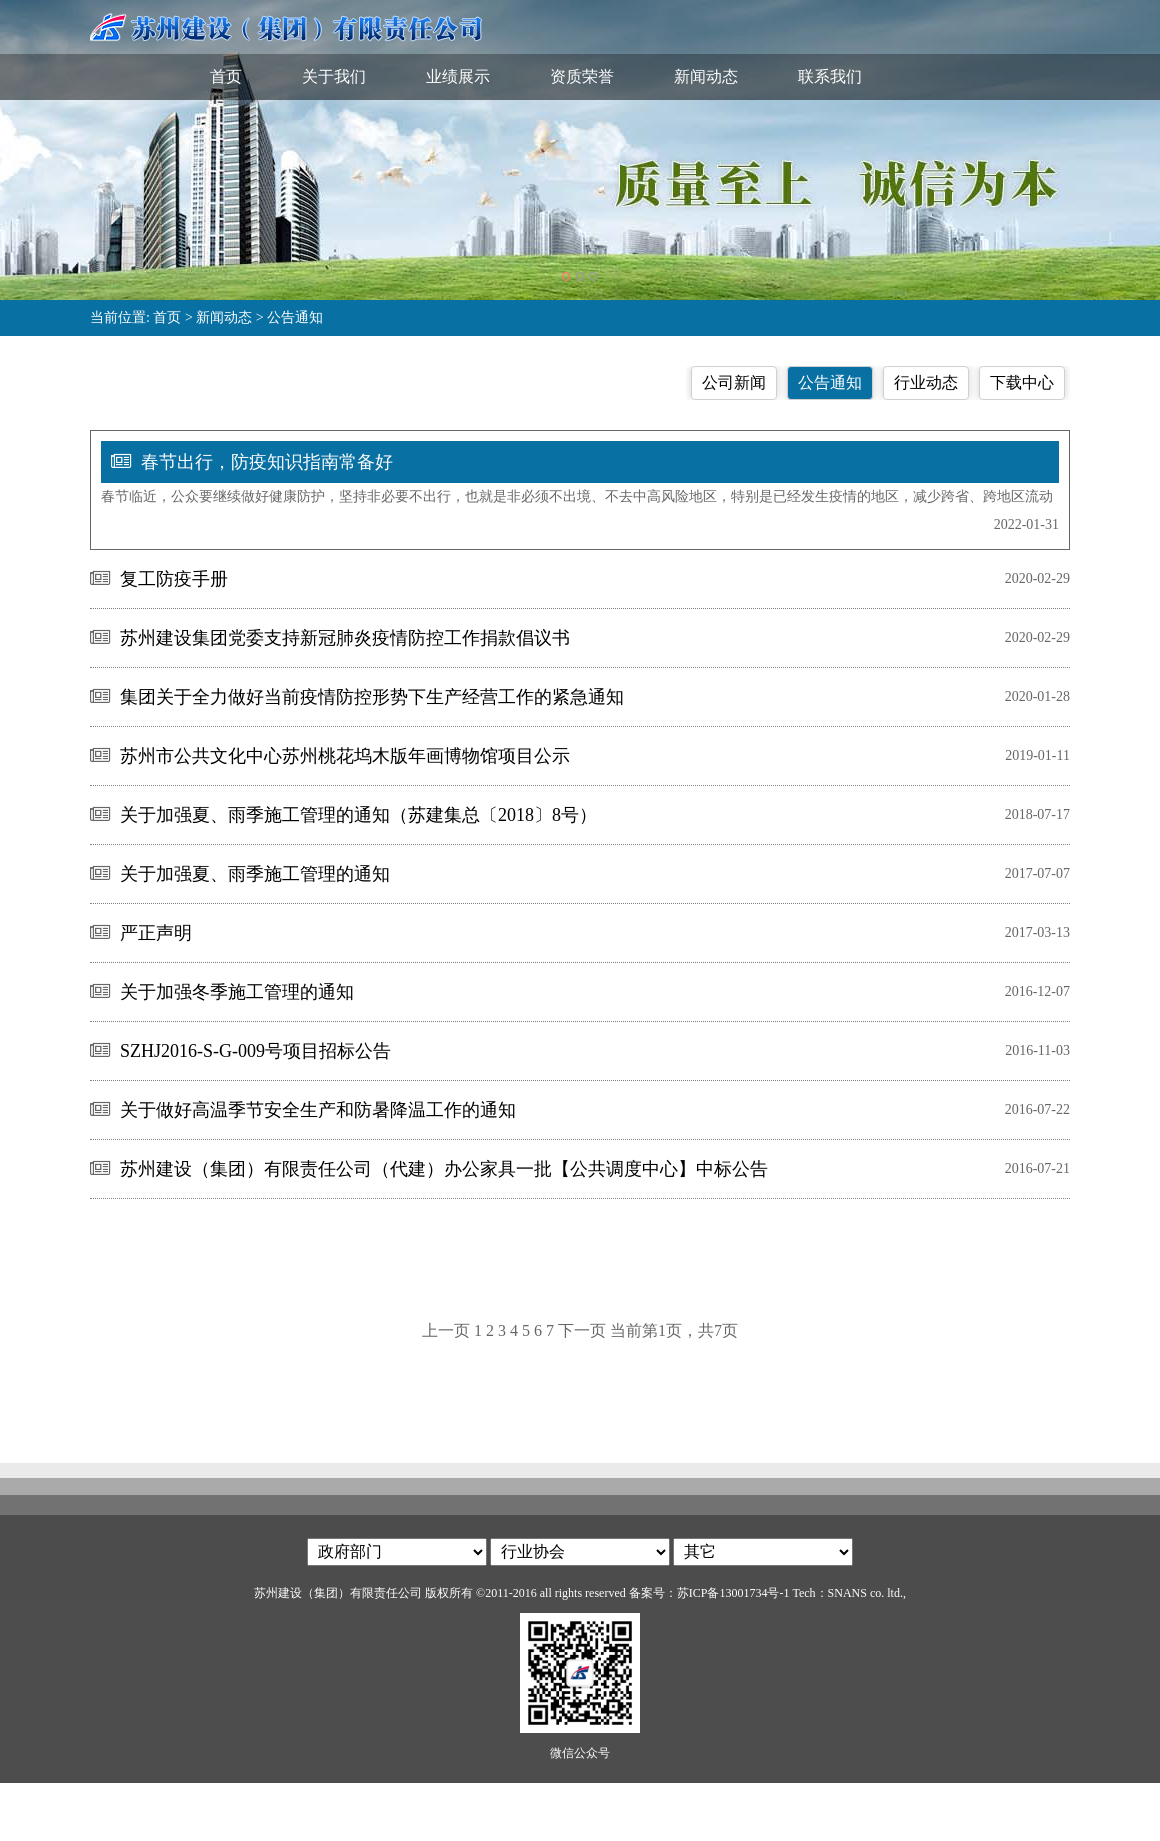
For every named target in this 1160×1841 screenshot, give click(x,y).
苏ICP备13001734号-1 (733, 1593)
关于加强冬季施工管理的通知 (237, 992)
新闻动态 (706, 76)
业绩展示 (458, 76)
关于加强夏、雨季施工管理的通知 (255, 874)
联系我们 (830, 76)
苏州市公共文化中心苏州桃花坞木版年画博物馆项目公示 (345, 756)
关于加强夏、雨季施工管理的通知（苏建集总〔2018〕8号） (358, 815)
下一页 (582, 1330)
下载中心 (1022, 382)
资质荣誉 (582, 76)
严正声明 (156, 933)
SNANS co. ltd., (867, 1593)
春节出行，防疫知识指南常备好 (267, 462)
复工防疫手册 (174, 579)
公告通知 (295, 317)
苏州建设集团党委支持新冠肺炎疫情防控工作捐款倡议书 (345, 638)
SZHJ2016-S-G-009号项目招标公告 (255, 1051)
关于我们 (334, 76)
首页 (226, 76)
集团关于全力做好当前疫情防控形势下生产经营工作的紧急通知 (372, 697)
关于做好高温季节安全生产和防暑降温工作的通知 (318, 1110)
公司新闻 (734, 382)
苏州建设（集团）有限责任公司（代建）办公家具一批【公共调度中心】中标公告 (444, 1169)
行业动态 (926, 382)
